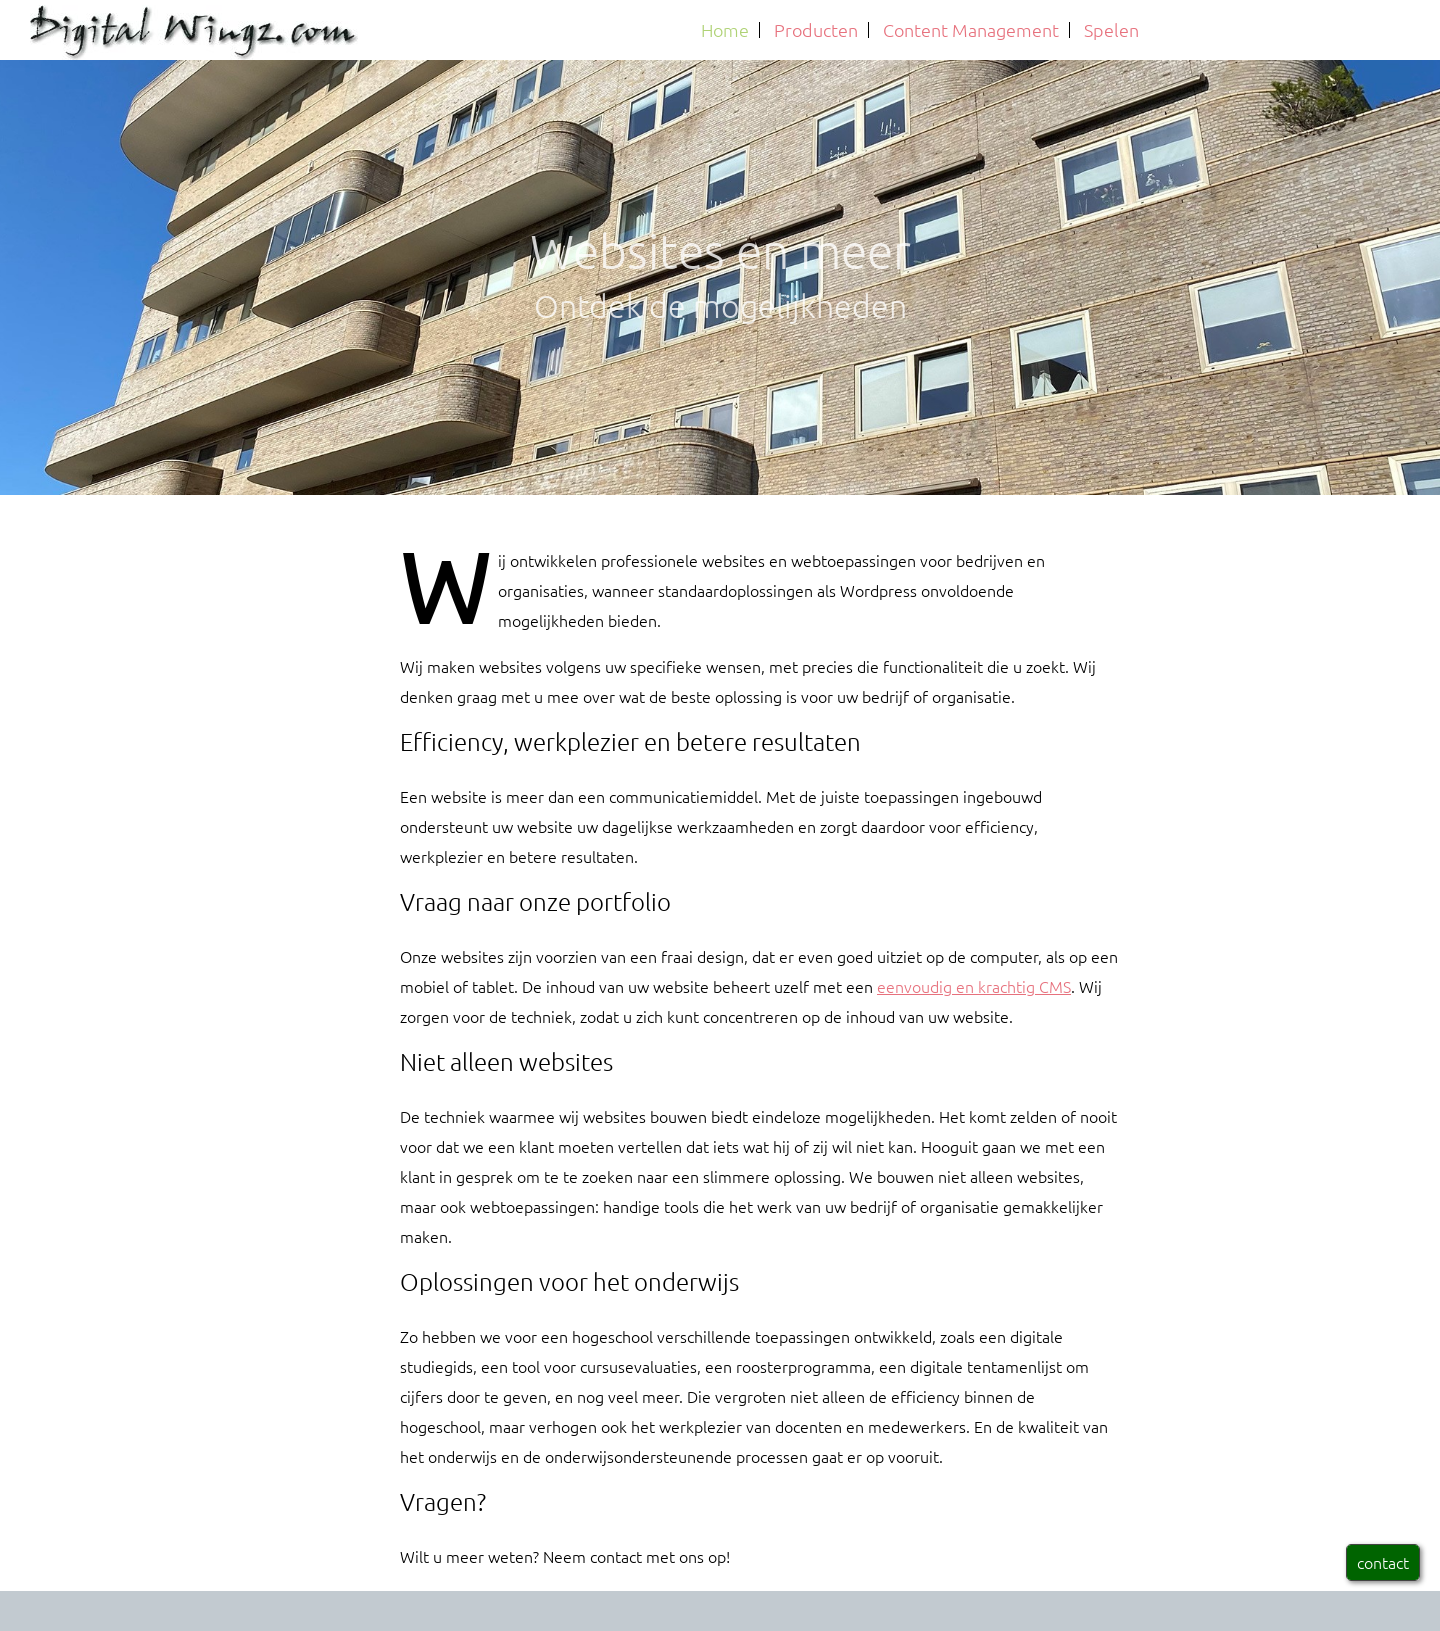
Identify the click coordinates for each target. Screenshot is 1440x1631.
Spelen (1111, 29)
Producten (816, 29)
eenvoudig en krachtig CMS (974, 986)
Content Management (971, 29)
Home (725, 29)
